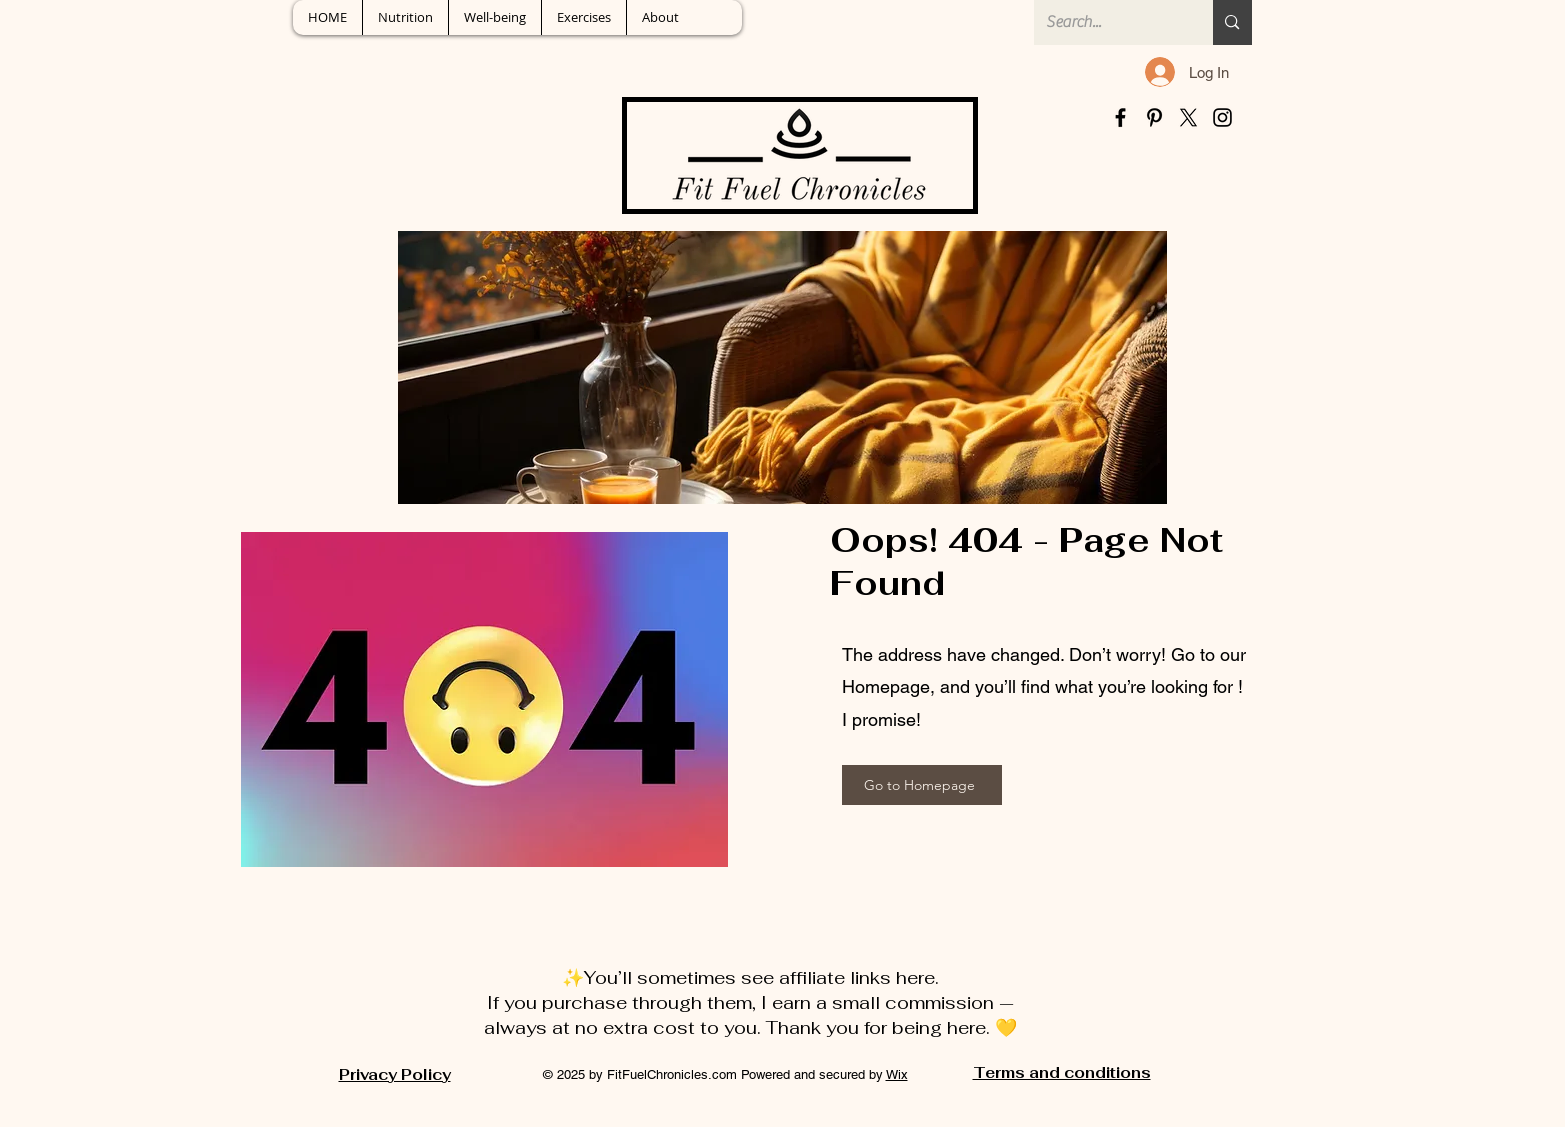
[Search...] (1109, 22)
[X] (1188, 117)
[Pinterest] (1154, 117)
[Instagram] (1222, 117)
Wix (897, 1074)
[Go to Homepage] (922, 785)
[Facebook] (1120, 117)
